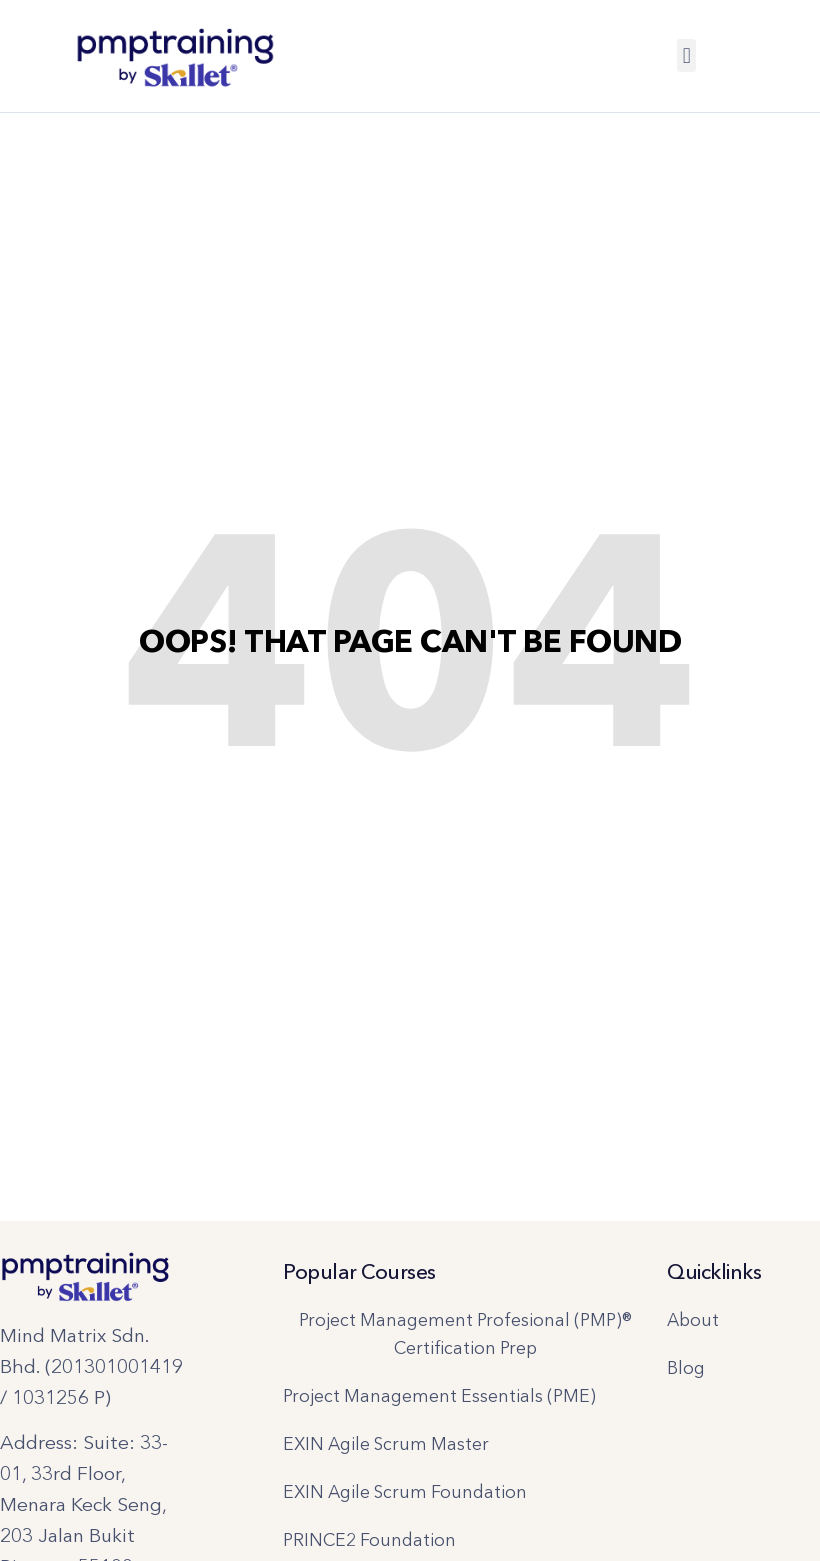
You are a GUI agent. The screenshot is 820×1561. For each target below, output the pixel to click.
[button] (686, 55)
